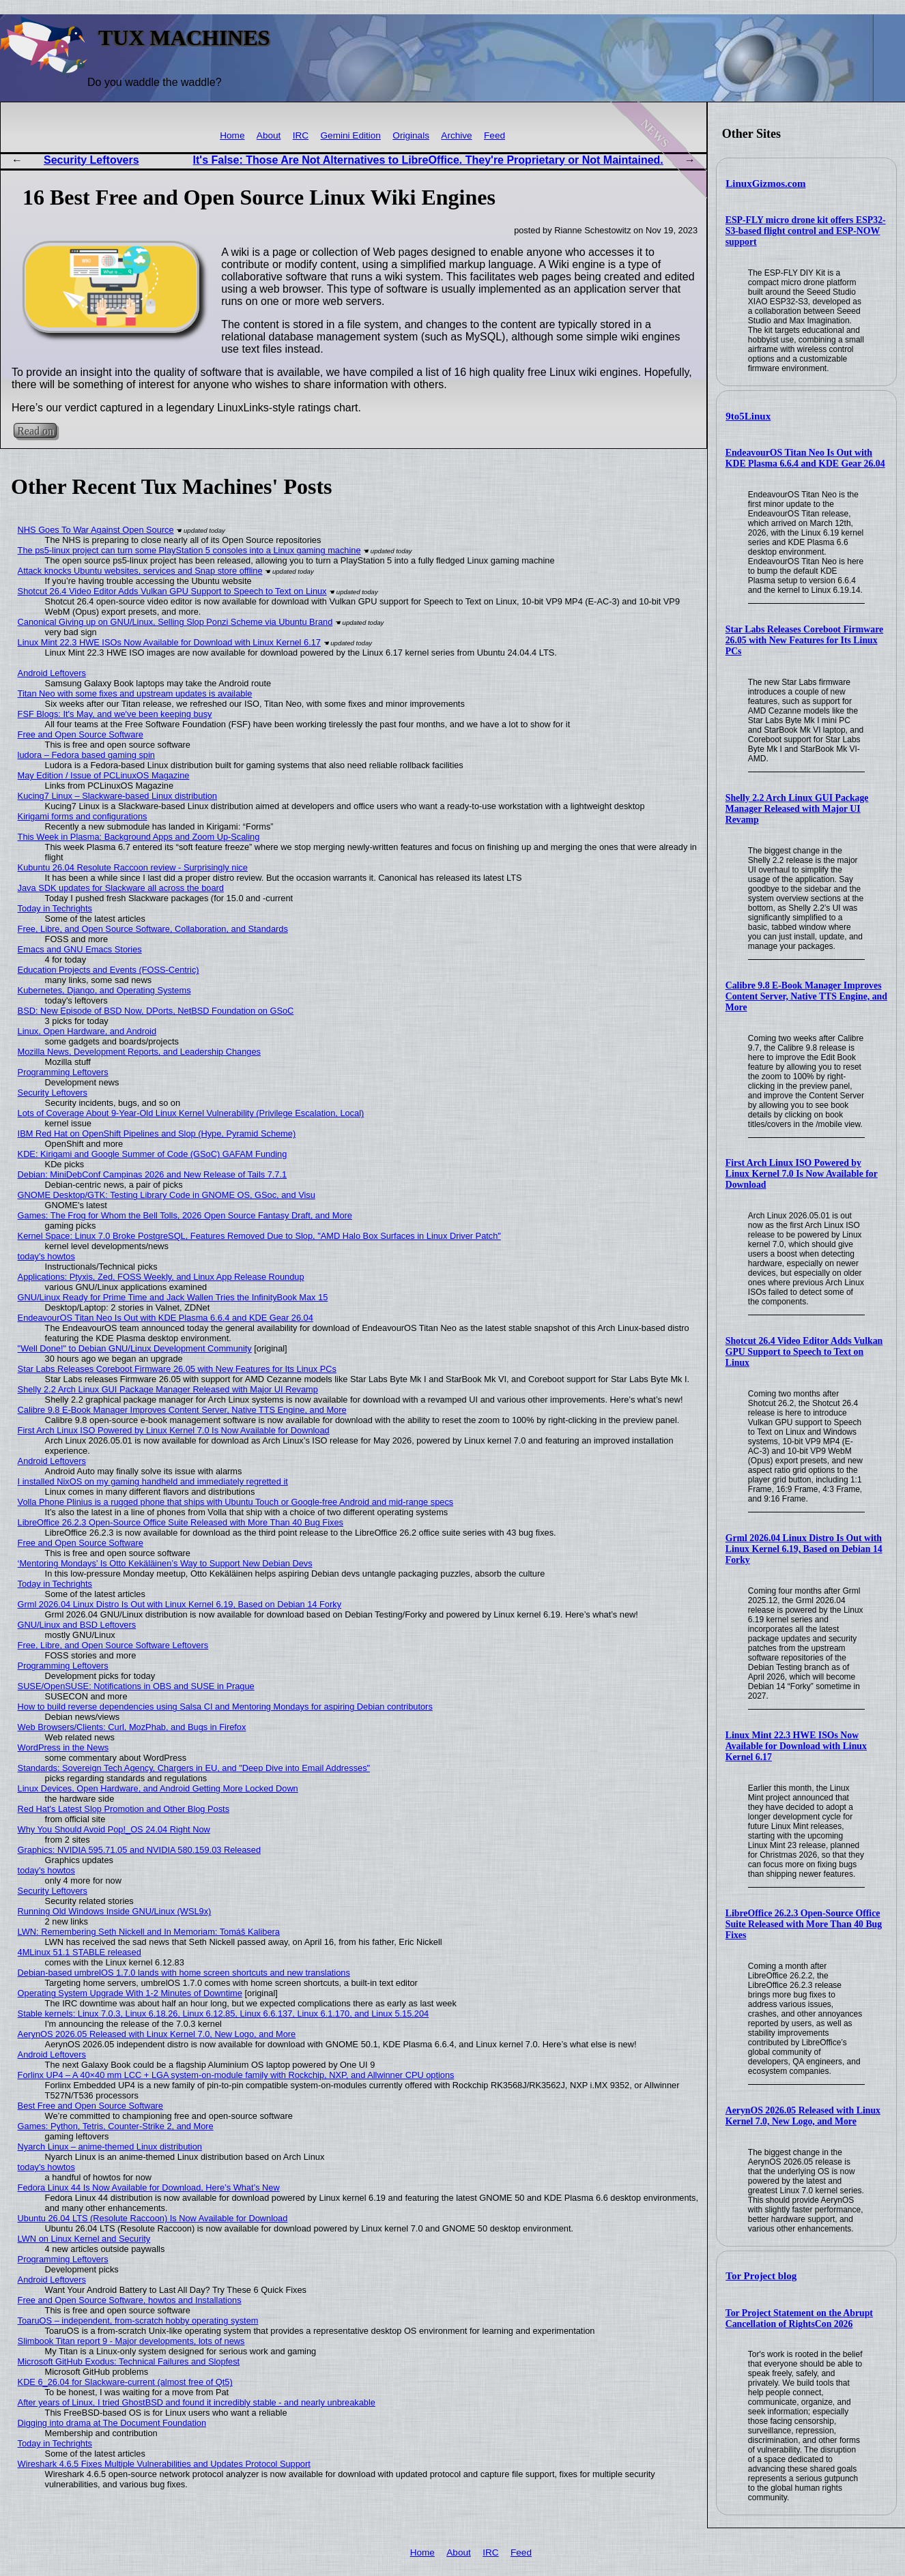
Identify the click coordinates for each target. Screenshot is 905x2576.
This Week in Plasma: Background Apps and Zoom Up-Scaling (139, 837)
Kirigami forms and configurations (82, 816)
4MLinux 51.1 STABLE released (79, 1952)
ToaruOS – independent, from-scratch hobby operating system (138, 2320)
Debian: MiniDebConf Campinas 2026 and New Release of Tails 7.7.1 (152, 1174)
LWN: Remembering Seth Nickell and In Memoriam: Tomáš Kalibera (149, 1932)
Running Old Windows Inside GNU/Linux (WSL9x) (115, 1911)
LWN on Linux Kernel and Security (84, 2239)
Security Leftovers (91, 160)
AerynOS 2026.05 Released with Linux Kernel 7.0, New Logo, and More (803, 2115)
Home (232, 135)
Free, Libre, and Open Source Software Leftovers (113, 1645)
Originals (410, 135)
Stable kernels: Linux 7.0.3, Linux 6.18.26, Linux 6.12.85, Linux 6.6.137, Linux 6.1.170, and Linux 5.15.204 (223, 2013)
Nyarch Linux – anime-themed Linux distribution (110, 2146)
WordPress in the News (63, 1747)
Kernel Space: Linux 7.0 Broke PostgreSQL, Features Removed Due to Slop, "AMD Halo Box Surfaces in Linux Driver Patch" (259, 1236)
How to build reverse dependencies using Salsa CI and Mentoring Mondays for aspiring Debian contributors (225, 1706)
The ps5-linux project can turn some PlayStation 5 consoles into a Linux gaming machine (189, 550)
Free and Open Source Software (80, 734)
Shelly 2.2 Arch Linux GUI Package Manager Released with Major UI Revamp (797, 809)
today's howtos (46, 1256)
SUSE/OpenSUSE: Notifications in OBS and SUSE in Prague (136, 1686)
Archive (456, 135)
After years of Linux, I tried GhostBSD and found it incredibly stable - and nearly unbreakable (196, 2402)
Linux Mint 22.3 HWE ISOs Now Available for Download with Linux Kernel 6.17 (796, 1746)
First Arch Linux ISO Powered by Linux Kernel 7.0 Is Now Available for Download (802, 1174)
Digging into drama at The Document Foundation (112, 2423)
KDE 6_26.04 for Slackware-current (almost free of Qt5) (125, 2382)
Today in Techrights (55, 908)
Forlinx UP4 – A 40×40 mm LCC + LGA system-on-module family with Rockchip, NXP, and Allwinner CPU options (236, 2075)
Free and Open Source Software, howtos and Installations (130, 2300)
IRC (300, 135)
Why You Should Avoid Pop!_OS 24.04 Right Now (114, 1829)
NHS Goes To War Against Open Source (96, 530)
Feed (494, 135)
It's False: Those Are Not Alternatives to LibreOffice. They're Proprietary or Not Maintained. (428, 160)
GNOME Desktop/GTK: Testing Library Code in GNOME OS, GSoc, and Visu (166, 1195)
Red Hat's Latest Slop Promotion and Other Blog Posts (123, 1809)
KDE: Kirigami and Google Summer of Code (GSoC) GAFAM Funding (152, 1154)
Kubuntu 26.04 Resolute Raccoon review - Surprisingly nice (133, 867)
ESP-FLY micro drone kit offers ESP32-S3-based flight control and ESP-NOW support (806, 231)
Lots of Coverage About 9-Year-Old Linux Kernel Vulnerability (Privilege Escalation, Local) (191, 1113)
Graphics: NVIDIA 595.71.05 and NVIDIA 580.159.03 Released (139, 1850)
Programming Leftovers (63, 1072)
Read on (35, 431)
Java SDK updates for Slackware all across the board (121, 888)
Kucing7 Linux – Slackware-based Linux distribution (117, 796)
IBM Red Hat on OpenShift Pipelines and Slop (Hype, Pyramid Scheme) (157, 1133)
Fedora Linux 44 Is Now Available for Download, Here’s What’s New (149, 2187)
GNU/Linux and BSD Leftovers (77, 1625)
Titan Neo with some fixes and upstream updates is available (135, 693)
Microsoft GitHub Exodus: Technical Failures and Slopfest (129, 2361)
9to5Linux (748, 416)
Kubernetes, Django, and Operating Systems (104, 990)
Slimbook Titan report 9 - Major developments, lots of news (131, 2341)
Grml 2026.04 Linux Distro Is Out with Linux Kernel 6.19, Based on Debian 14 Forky (804, 1549)
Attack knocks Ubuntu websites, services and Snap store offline (140, 571)
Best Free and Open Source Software (90, 2106)
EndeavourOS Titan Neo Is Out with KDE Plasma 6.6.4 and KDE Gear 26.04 (805, 458)
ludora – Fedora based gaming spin (86, 755)
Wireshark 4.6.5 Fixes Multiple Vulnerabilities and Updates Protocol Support (164, 2464)
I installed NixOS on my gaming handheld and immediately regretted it (153, 1481)
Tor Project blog (761, 2275)
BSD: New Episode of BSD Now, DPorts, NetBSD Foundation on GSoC (156, 1011)
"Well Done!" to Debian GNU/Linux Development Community (135, 1348)
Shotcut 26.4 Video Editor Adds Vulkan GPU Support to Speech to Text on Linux (804, 1352)
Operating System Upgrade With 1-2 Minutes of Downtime (130, 1993)
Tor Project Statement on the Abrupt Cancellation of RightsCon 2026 (799, 2318)
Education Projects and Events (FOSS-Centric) (108, 970)
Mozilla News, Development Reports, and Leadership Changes (139, 1051)
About (269, 135)
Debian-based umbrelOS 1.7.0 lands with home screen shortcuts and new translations (184, 1972)
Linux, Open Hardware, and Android (87, 1031)
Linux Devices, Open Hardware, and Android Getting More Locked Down (158, 1788)
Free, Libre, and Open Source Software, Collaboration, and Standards (153, 929)
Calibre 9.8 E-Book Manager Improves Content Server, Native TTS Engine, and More (806, 996)
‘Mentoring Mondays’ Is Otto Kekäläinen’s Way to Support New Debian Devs (165, 1563)
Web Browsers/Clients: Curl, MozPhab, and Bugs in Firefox (132, 1727)
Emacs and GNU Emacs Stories (80, 949)
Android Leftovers (52, 673)
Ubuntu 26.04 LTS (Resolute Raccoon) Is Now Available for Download (153, 2218)
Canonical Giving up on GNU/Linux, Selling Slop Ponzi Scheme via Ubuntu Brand (175, 622)
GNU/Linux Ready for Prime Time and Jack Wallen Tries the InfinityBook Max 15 (173, 1297)
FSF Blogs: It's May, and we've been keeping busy (115, 714)
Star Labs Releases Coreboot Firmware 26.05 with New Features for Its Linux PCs (804, 640)
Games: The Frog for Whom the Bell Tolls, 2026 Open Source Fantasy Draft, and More (185, 1215)
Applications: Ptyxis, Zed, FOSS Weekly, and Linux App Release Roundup (161, 1277)
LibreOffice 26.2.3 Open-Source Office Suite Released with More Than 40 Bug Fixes (804, 1924)
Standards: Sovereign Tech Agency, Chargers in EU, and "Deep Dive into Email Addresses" (194, 1768)
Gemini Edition (351, 135)
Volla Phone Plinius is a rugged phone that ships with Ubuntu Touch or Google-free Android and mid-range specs (236, 1502)
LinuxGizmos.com (765, 183)
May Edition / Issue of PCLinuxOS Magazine (104, 775)
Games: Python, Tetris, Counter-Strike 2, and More (116, 2126)
